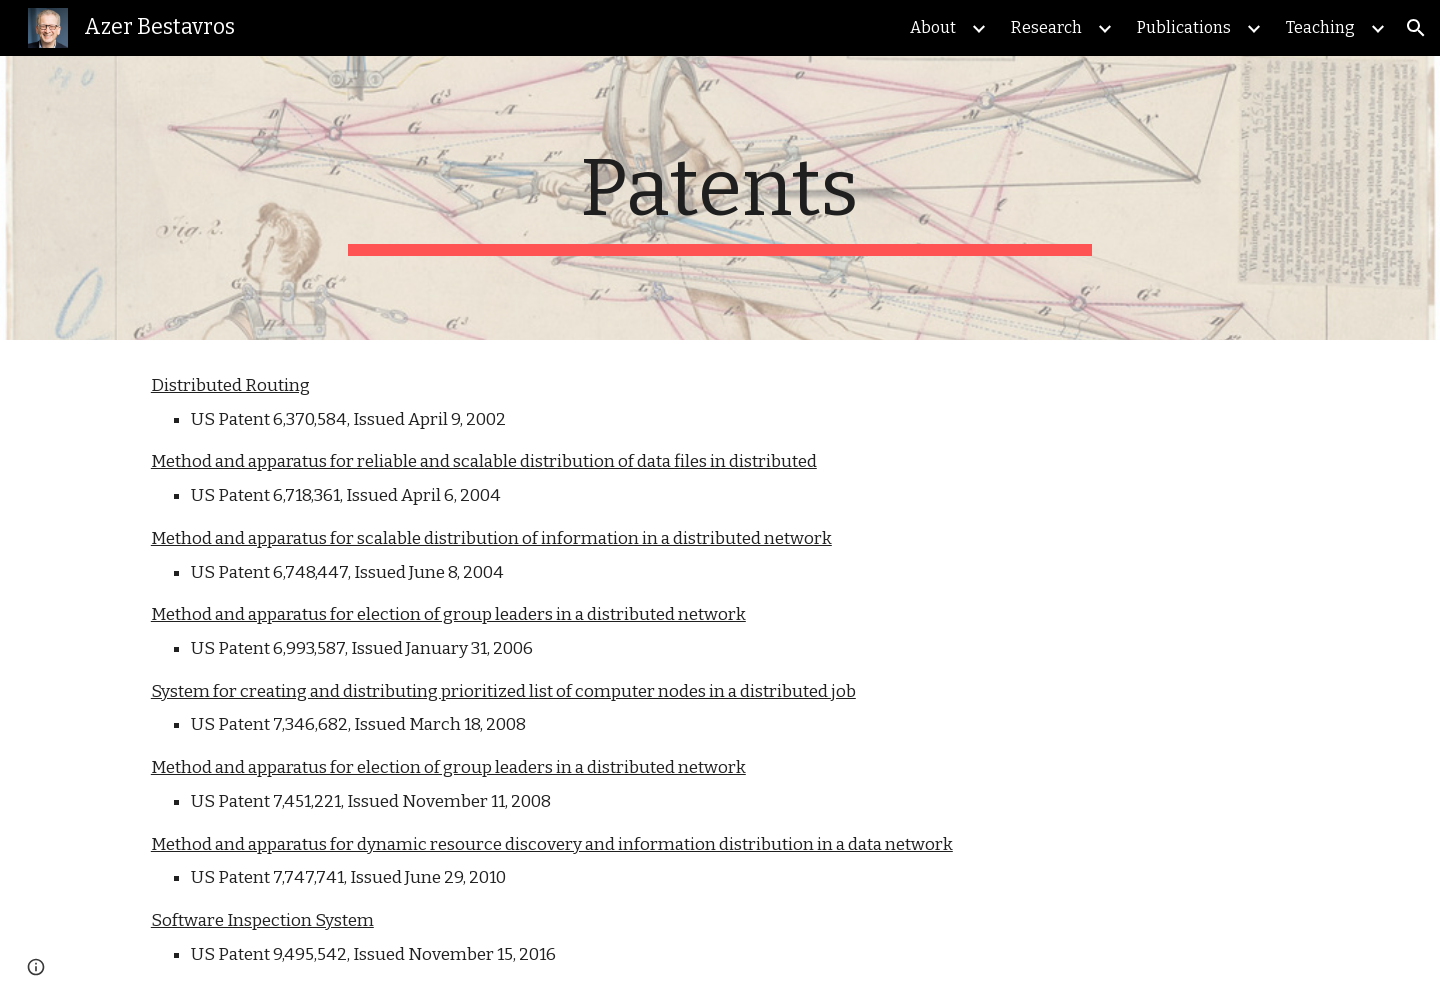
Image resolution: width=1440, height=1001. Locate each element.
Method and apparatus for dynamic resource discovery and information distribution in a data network (552, 844)
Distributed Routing (230, 385)
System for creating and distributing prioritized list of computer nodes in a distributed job (503, 691)
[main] (720, 198)
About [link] (933, 27)
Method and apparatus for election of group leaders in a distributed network (448, 614)
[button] (1416, 28)
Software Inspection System (262, 920)
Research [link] (1046, 27)
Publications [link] (1184, 27)
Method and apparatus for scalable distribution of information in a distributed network (491, 538)
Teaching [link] (1320, 27)
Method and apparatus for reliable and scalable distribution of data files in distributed (484, 461)
